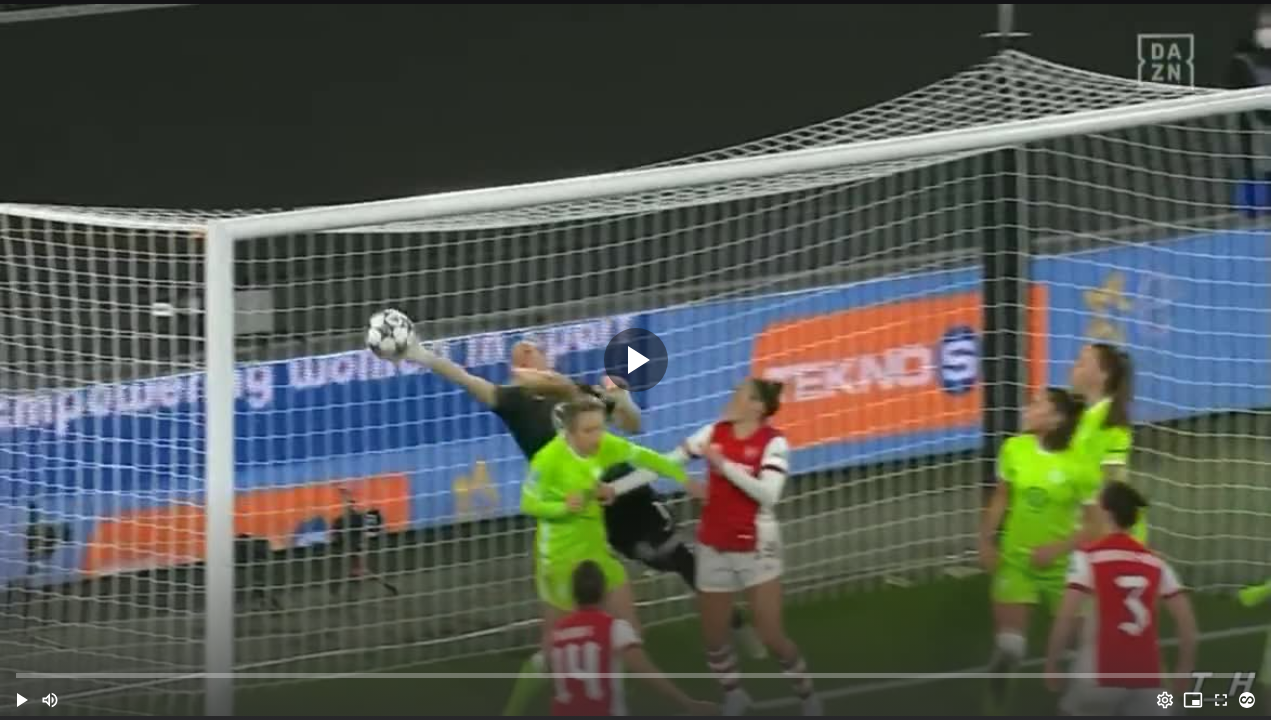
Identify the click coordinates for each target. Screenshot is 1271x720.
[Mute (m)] (50, 700)
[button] (22, 700)
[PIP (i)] (1193, 700)
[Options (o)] (1165, 700)
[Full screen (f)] (1221, 700)
